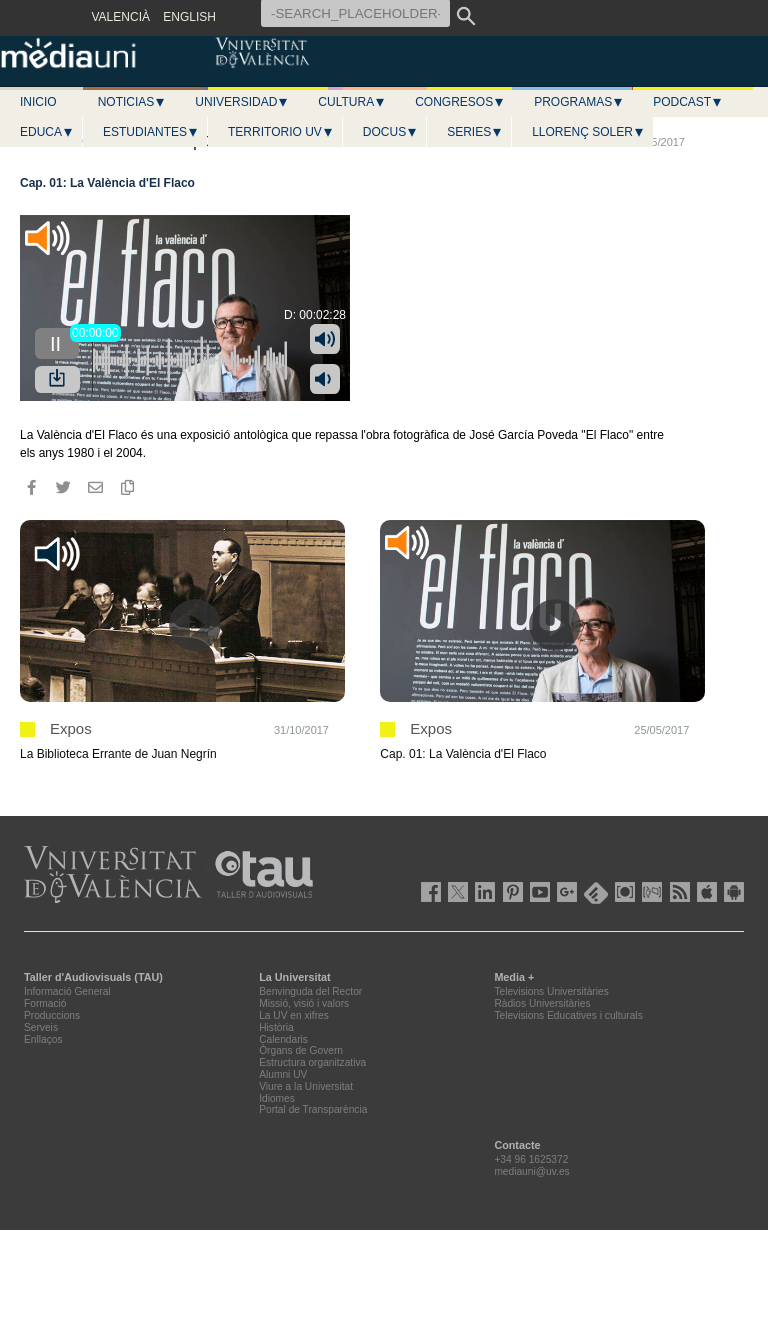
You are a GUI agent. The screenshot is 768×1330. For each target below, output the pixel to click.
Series (475, 132)
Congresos (460, 102)
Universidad (242, 102)
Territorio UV (281, 132)
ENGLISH (189, 17)
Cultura (352, 102)
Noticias (132, 102)
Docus (390, 132)
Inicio (38, 102)
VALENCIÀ (121, 17)
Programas (579, 102)
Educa (47, 132)
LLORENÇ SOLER (588, 132)
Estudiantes (151, 132)
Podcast (688, 102)
